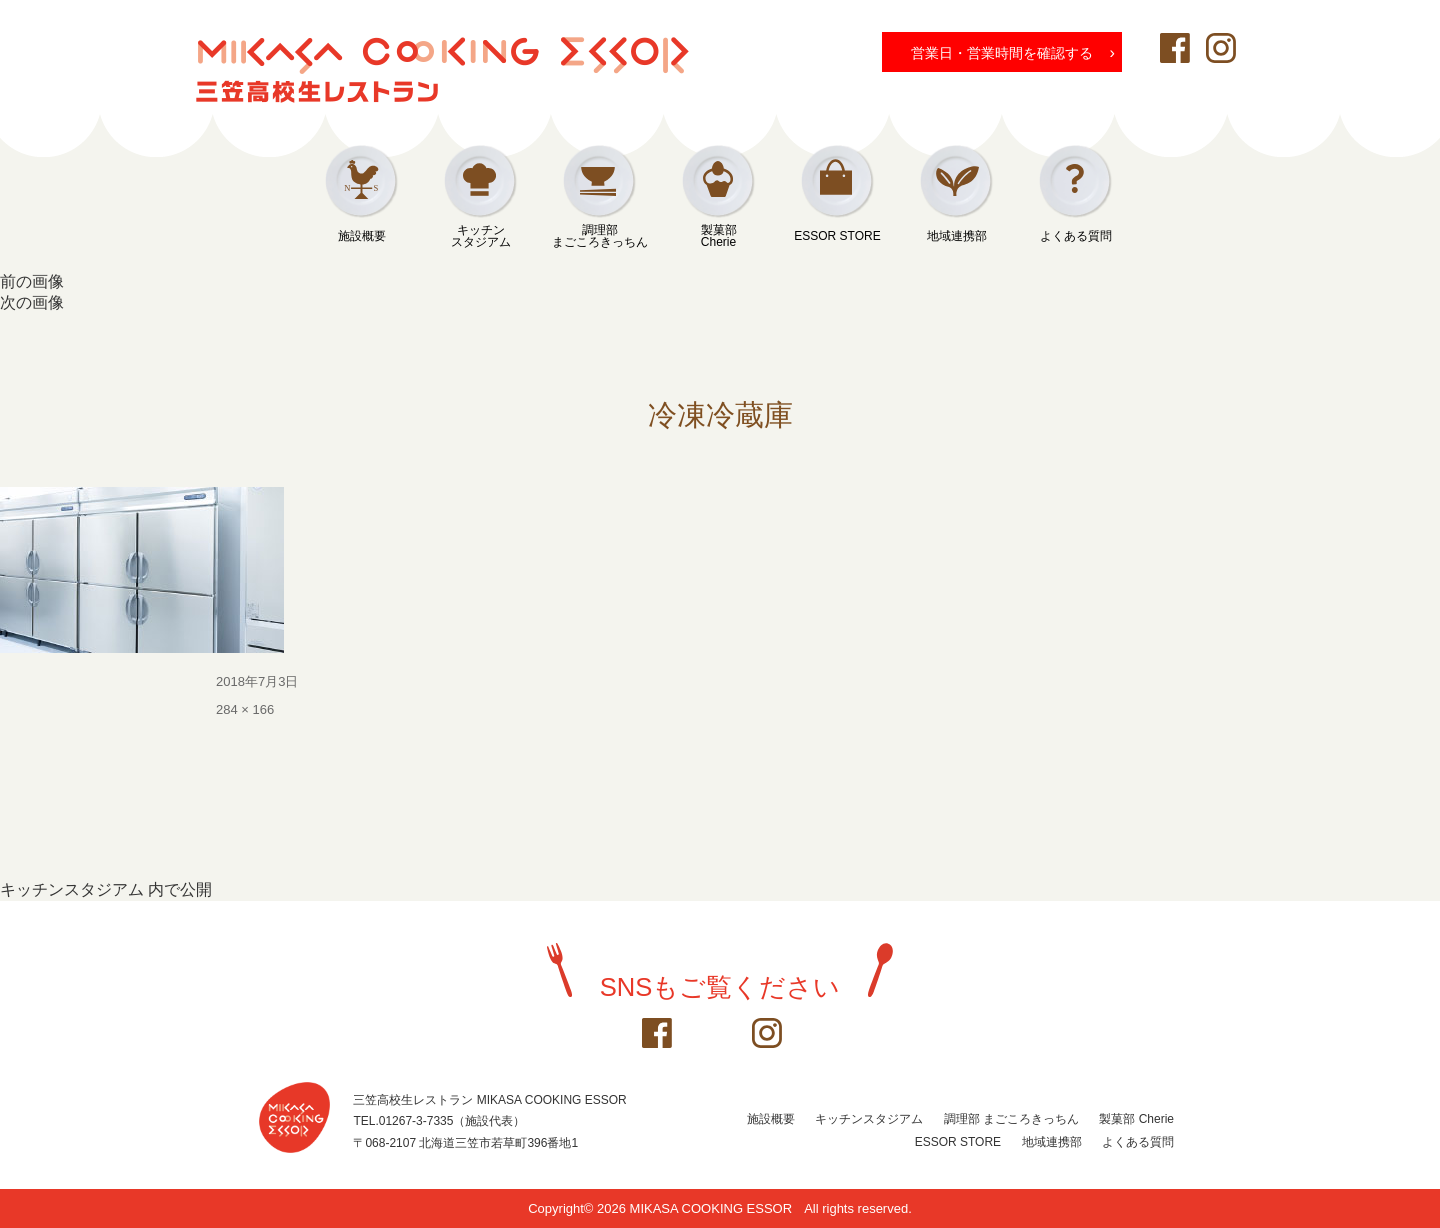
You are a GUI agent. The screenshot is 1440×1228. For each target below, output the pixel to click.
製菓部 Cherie (1136, 1119)
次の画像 (32, 302)
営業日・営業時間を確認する (1013, 52)
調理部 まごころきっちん (1011, 1119)
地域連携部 (957, 236)
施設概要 (362, 236)
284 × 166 (245, 709)
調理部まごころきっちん (600, 236)
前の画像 (32, 281)
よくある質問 (1076, 236)
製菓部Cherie (719, 236)
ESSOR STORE (837, 236)
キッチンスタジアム (481, 236)
